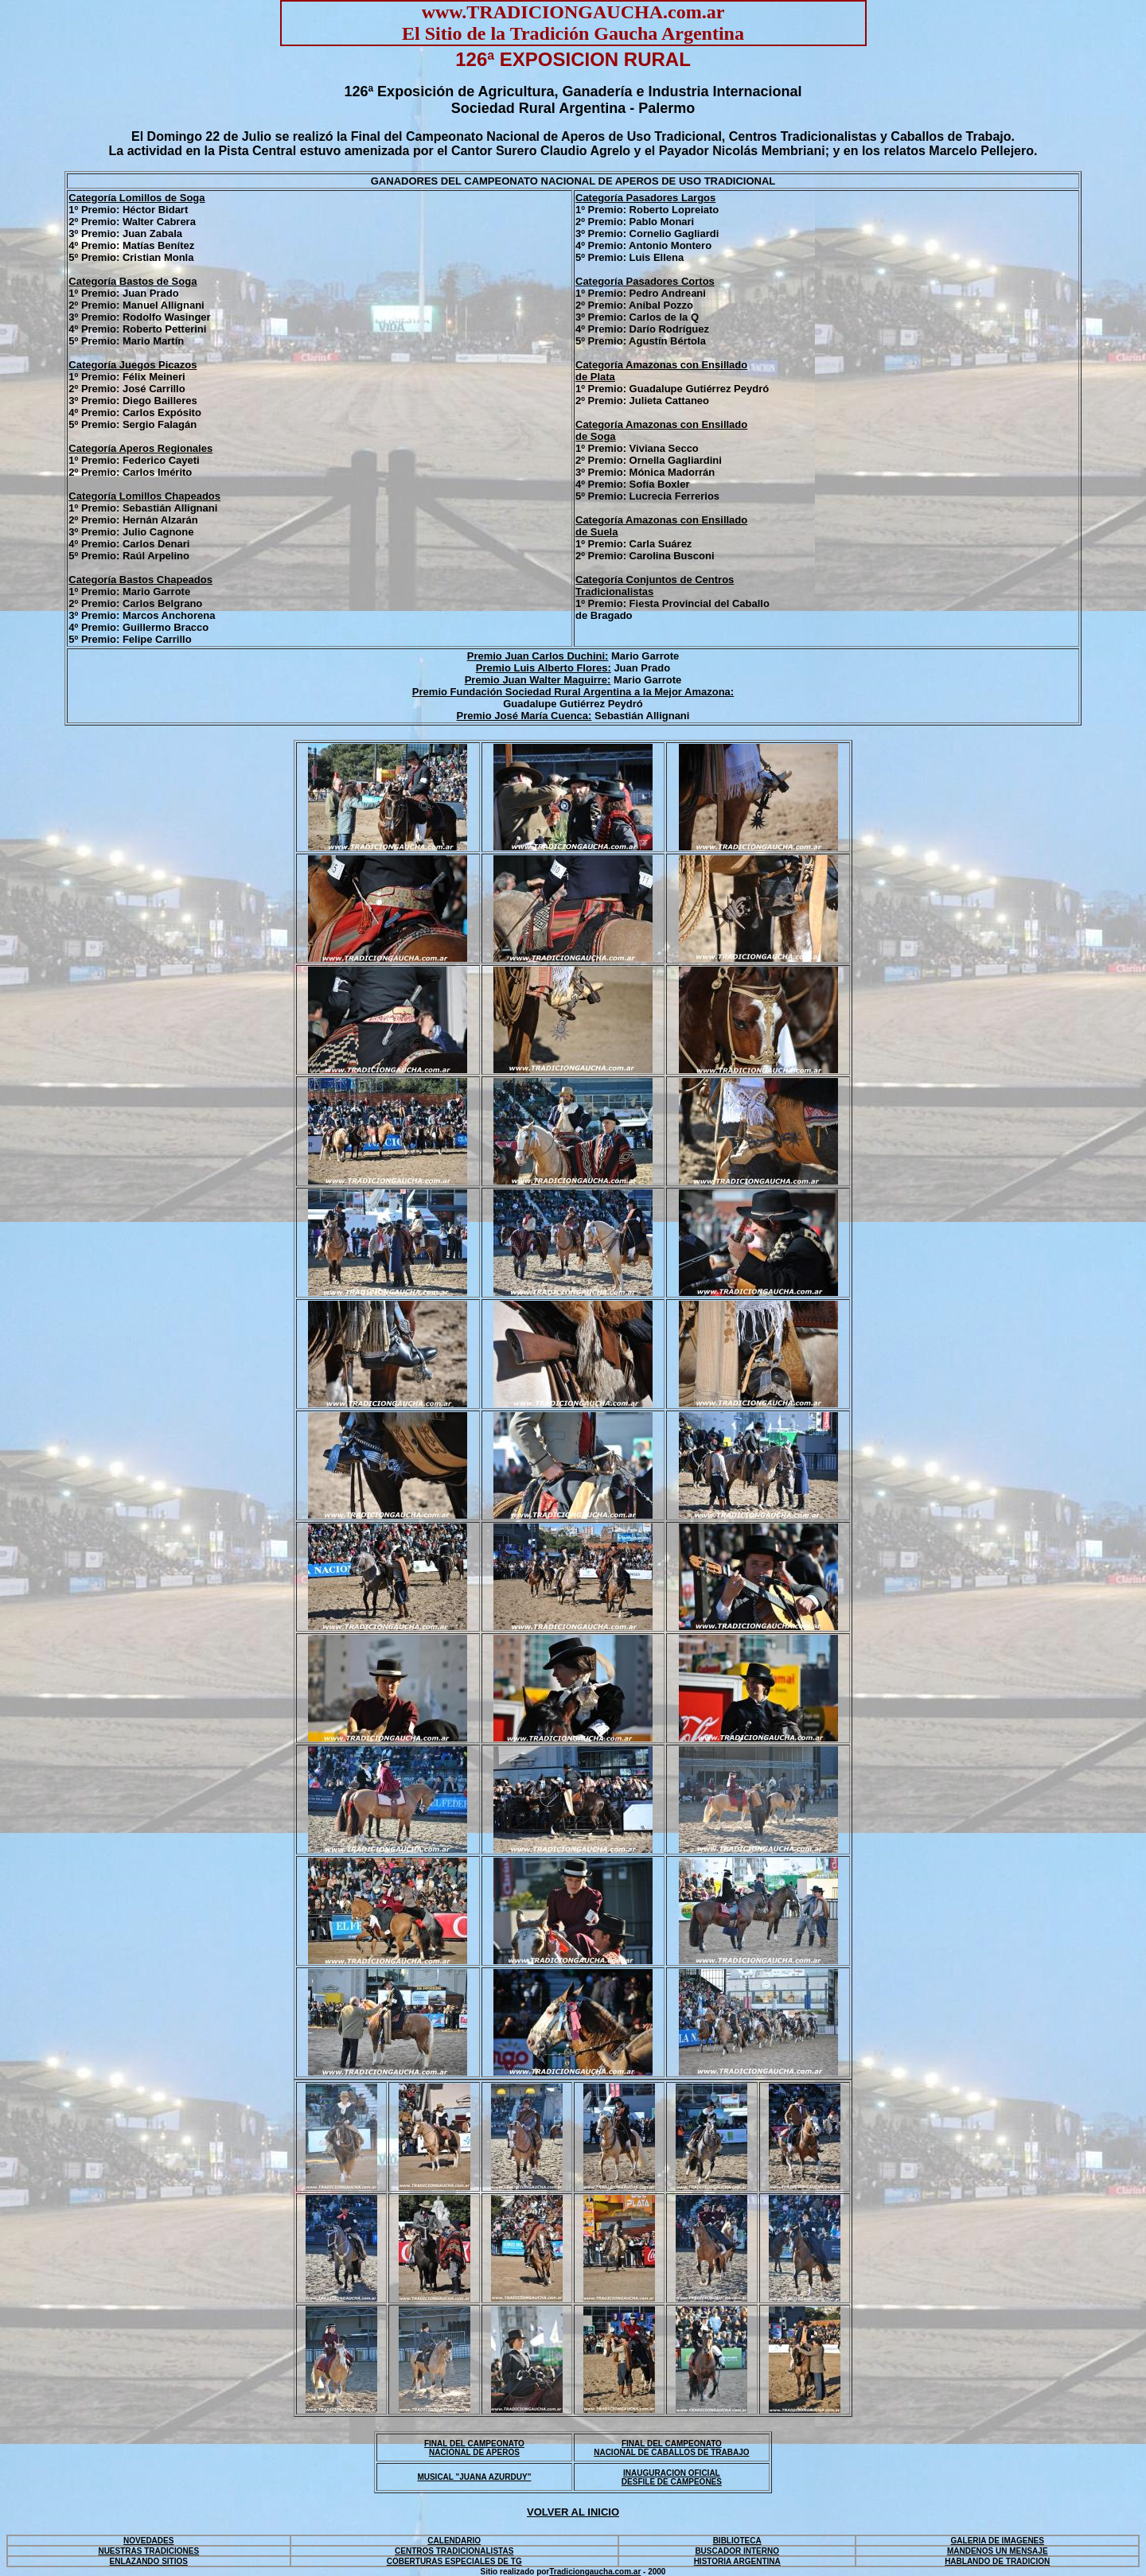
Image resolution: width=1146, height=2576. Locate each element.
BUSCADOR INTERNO (737, 2551)
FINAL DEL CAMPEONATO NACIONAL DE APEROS (474, 2448)
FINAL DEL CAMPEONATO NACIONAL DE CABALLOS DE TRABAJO (671, 2448)
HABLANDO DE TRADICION (997, 2561)
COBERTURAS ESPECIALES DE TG (454, 2561)
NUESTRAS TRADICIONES (148, 2551)
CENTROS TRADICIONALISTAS (454, 2551)
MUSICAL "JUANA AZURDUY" (474, 2477)
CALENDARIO (454, 2540)
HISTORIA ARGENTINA (737, 2561)
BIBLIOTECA (737, 2540)
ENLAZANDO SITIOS (149, 2561)
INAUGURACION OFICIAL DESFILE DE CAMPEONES (672, 2477)
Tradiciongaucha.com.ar (595, 2571)
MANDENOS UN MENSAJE (997, 2551)
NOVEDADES (148, 2540)
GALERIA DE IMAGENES (997, 2540)
